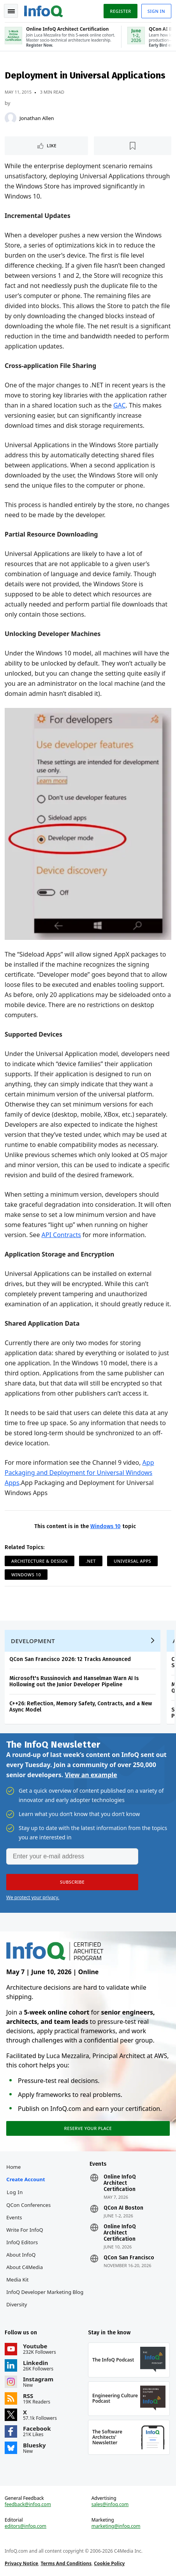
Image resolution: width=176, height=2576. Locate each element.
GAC (119, 405)
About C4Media (24, 2267)
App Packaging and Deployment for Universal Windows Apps (79, 1472)
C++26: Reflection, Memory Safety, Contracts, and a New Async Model (80, 1706)
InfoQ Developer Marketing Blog (44, 2291)
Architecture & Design (39, 1561)
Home (13, 2166)
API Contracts (61, 1234)
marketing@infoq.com (116, 2526)
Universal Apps (132, 1561)
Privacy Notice (21, 2563)
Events (14, 2217)
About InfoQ (20, 2254)
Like (51, 145)
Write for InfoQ (24, 2229)
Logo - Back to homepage (43, 10)
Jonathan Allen (36, 118)
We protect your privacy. (32, 1897)
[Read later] (133, 145)
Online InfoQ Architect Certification (120, 2183)
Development (33, 1641)
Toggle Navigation (11, 11)
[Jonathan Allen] (10, 118)
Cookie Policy (109, 2563)
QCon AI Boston (123, 2208)
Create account (25, 2179)
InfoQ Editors (22, 2242)
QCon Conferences (28, 2204)
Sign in (156, 11)
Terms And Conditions (66, 2563)
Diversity (16, 2304)
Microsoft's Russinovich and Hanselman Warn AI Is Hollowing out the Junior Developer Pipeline (74, 1681)
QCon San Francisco (129, 2258)
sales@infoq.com (110, 2504)
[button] (72, 1882)
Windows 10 (105, 1526)
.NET (91, 1561)
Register (120, 11)
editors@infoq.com (25, 2526)
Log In (15, 2192)
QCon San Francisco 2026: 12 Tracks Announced (70, 1659)
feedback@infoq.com (28, 2504)
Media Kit (17, 2279)
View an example (91, 1775)
